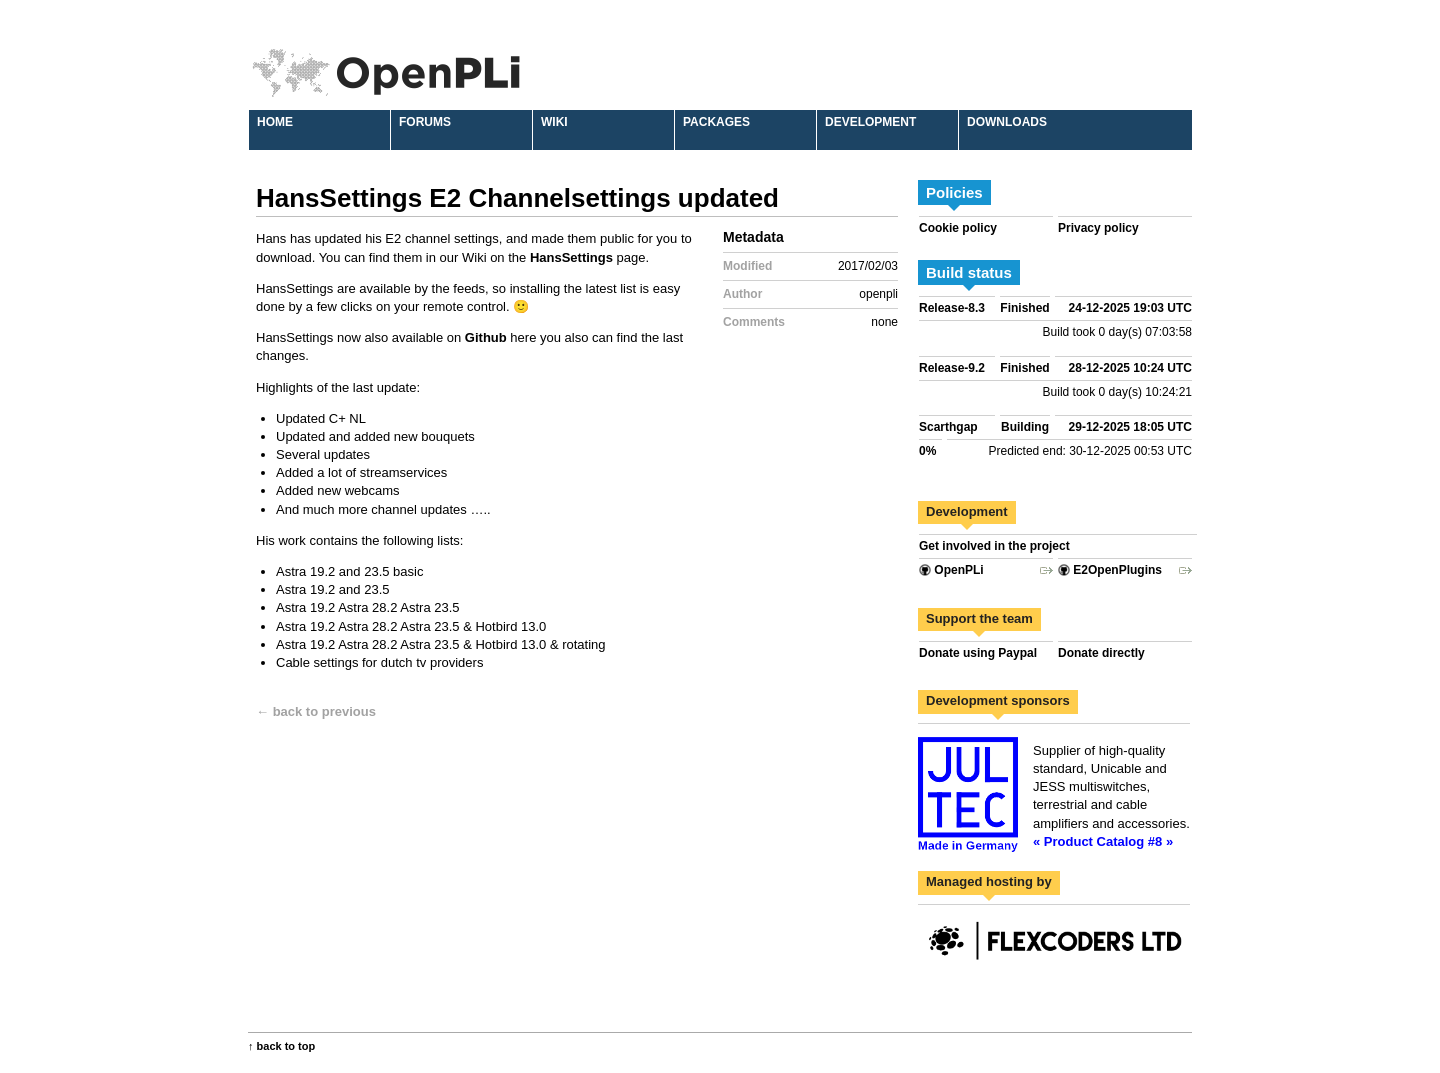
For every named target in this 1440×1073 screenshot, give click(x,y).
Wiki (554, 122)
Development (870, 122)
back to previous (324, 711)
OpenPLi (951, 570)
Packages (716, 122)
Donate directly (1101, 653)
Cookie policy (958, 228)
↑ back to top (281, 1046)
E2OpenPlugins (1110, 570)
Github (486, 337)
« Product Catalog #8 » (1103, 841)
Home (275, 122)
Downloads (1007, 122)
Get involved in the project (994, 546)
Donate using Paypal (978, 653)
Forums (425, 122)
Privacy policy (1098, 228)
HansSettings (571, 257)
